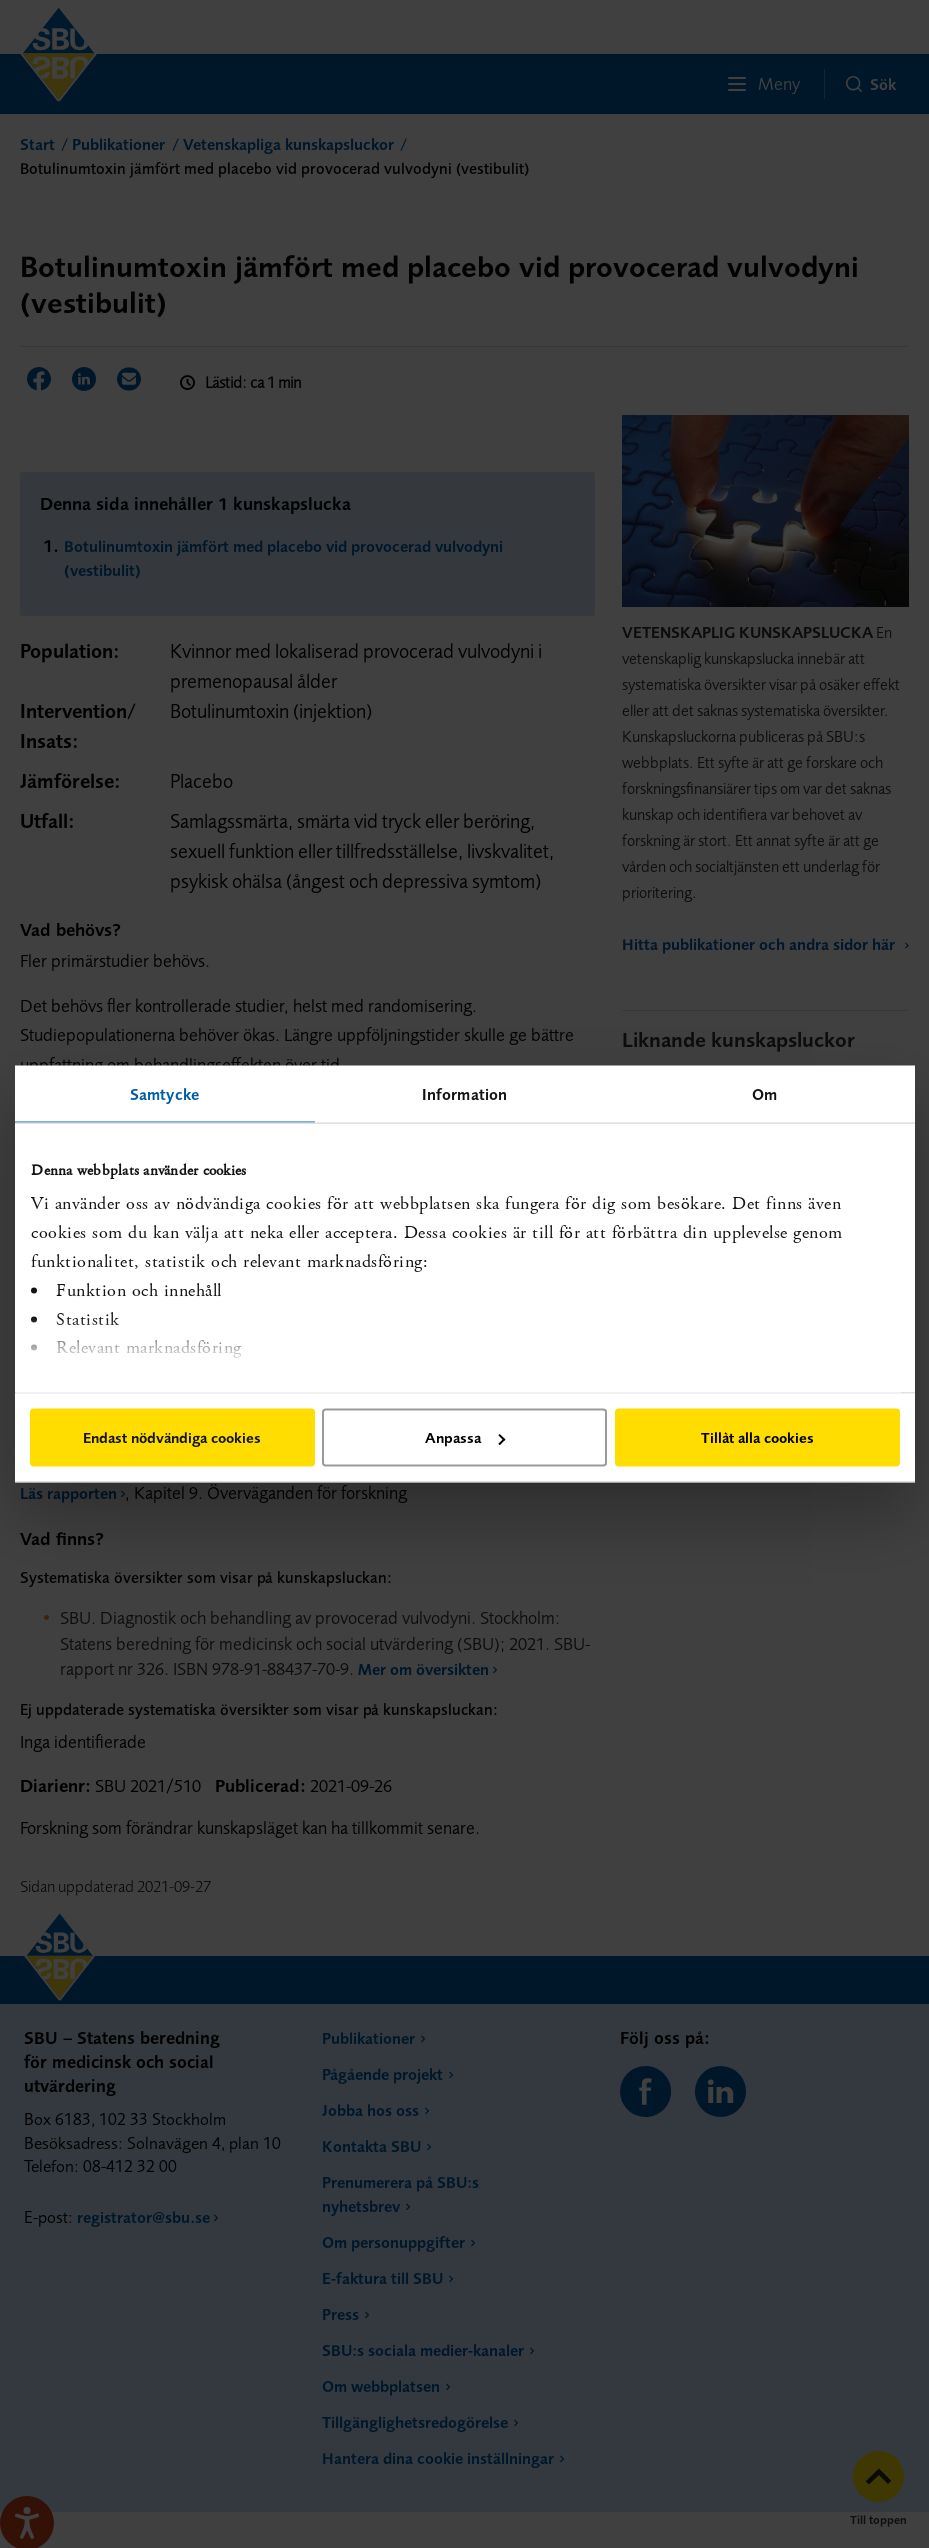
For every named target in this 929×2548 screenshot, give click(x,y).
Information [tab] (464, 1094)
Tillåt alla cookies (757, 1437)
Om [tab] (764, 1094)
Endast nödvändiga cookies (172, 1437)
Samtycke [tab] (164, 1094)
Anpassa (465, 1437)
